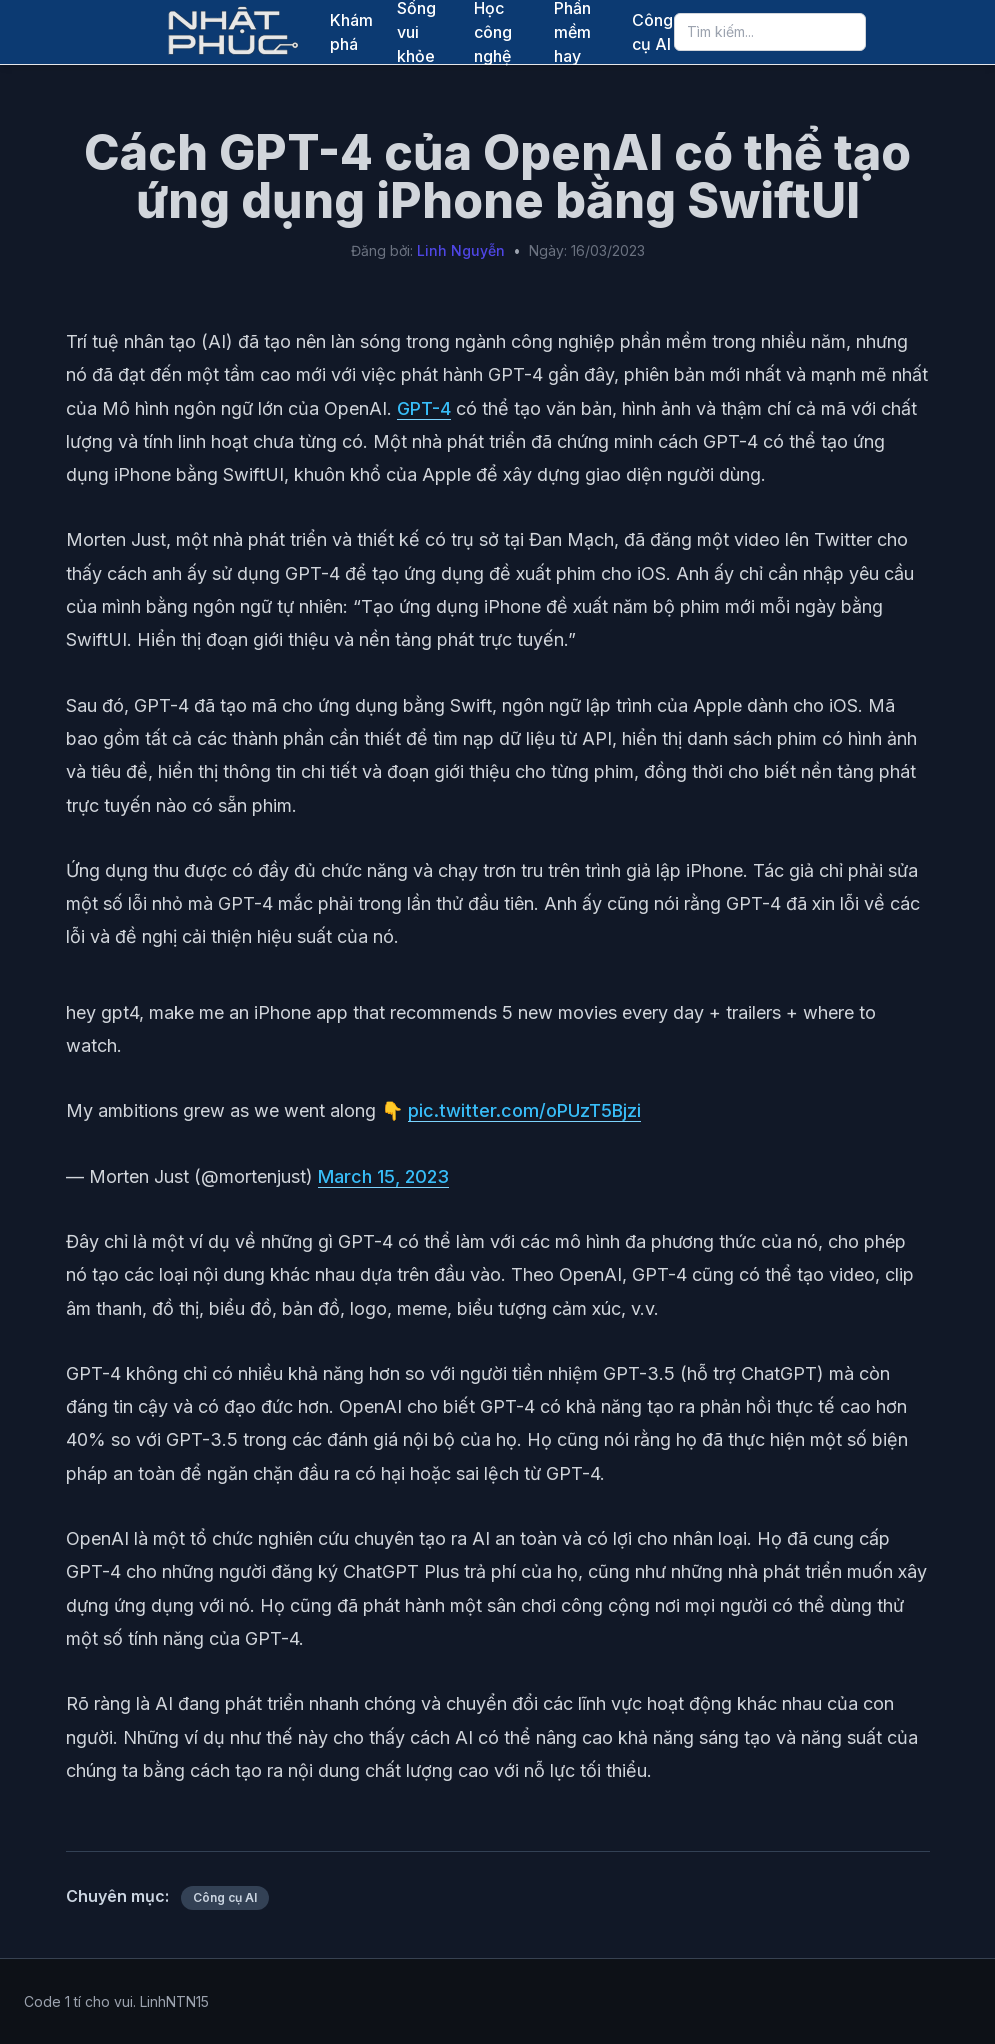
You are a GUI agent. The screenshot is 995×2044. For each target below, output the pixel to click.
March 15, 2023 (383, 1176)
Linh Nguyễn (461, 250)
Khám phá (351, 32)
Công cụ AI (652, 32)
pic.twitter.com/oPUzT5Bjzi (524, 1110)
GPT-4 (424, 408)
